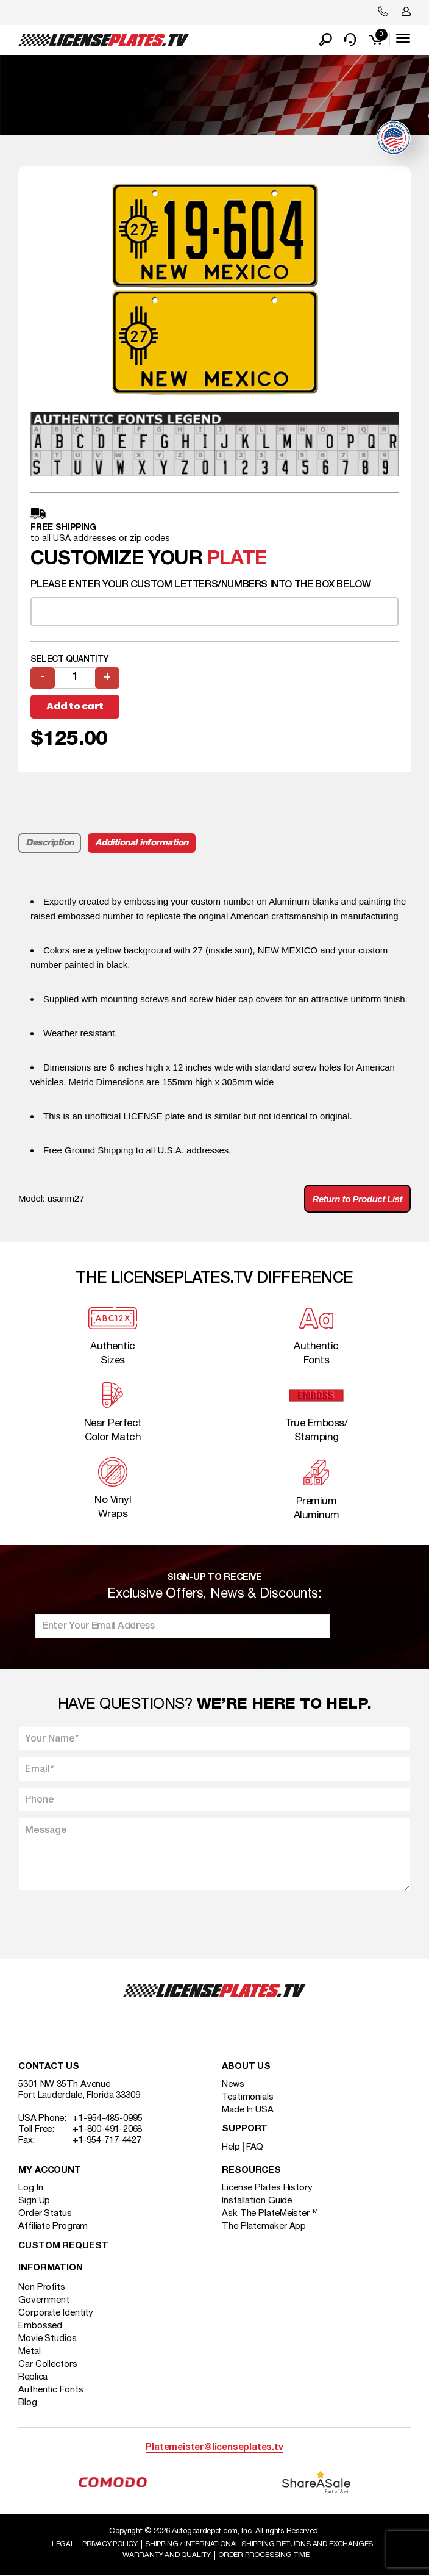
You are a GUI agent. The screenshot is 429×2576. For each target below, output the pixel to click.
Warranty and (166, 2555)
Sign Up (34, 2201)
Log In (30, 2188)
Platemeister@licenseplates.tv (214, 2447)
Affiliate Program (53, 2226)
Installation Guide (257, 2201)
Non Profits (41, 2287)
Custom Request (63, 2246)
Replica (33, 2377)
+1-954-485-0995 (108, 2118)
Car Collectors (47, 2364)
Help (231, 2147)
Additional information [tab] (141, 843)
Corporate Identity (55, 2313)
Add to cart (75, 706)
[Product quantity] (75, 678)
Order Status (45, 2213)
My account (49, 2170)
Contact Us (48, 2067)
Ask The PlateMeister (270, 2213)
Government (43, 2300)
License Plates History (267, 2188)
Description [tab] (50, 843)
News (233, 2084)
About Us (246, 2067)
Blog (27, 2402)
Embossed (40, 2326)
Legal (63, 2544)
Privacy (110, 2544)
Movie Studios (47, 2338)
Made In (248, 2110)
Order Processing (264, 2555)
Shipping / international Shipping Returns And (259, 2544)
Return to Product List (357, 1199)
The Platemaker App (264, 2226)
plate (236, 559)
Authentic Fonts (50, 2390)
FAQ (255, 2147)
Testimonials (248, 2097)
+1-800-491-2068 (108, 2129)
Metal (29, 2351)
